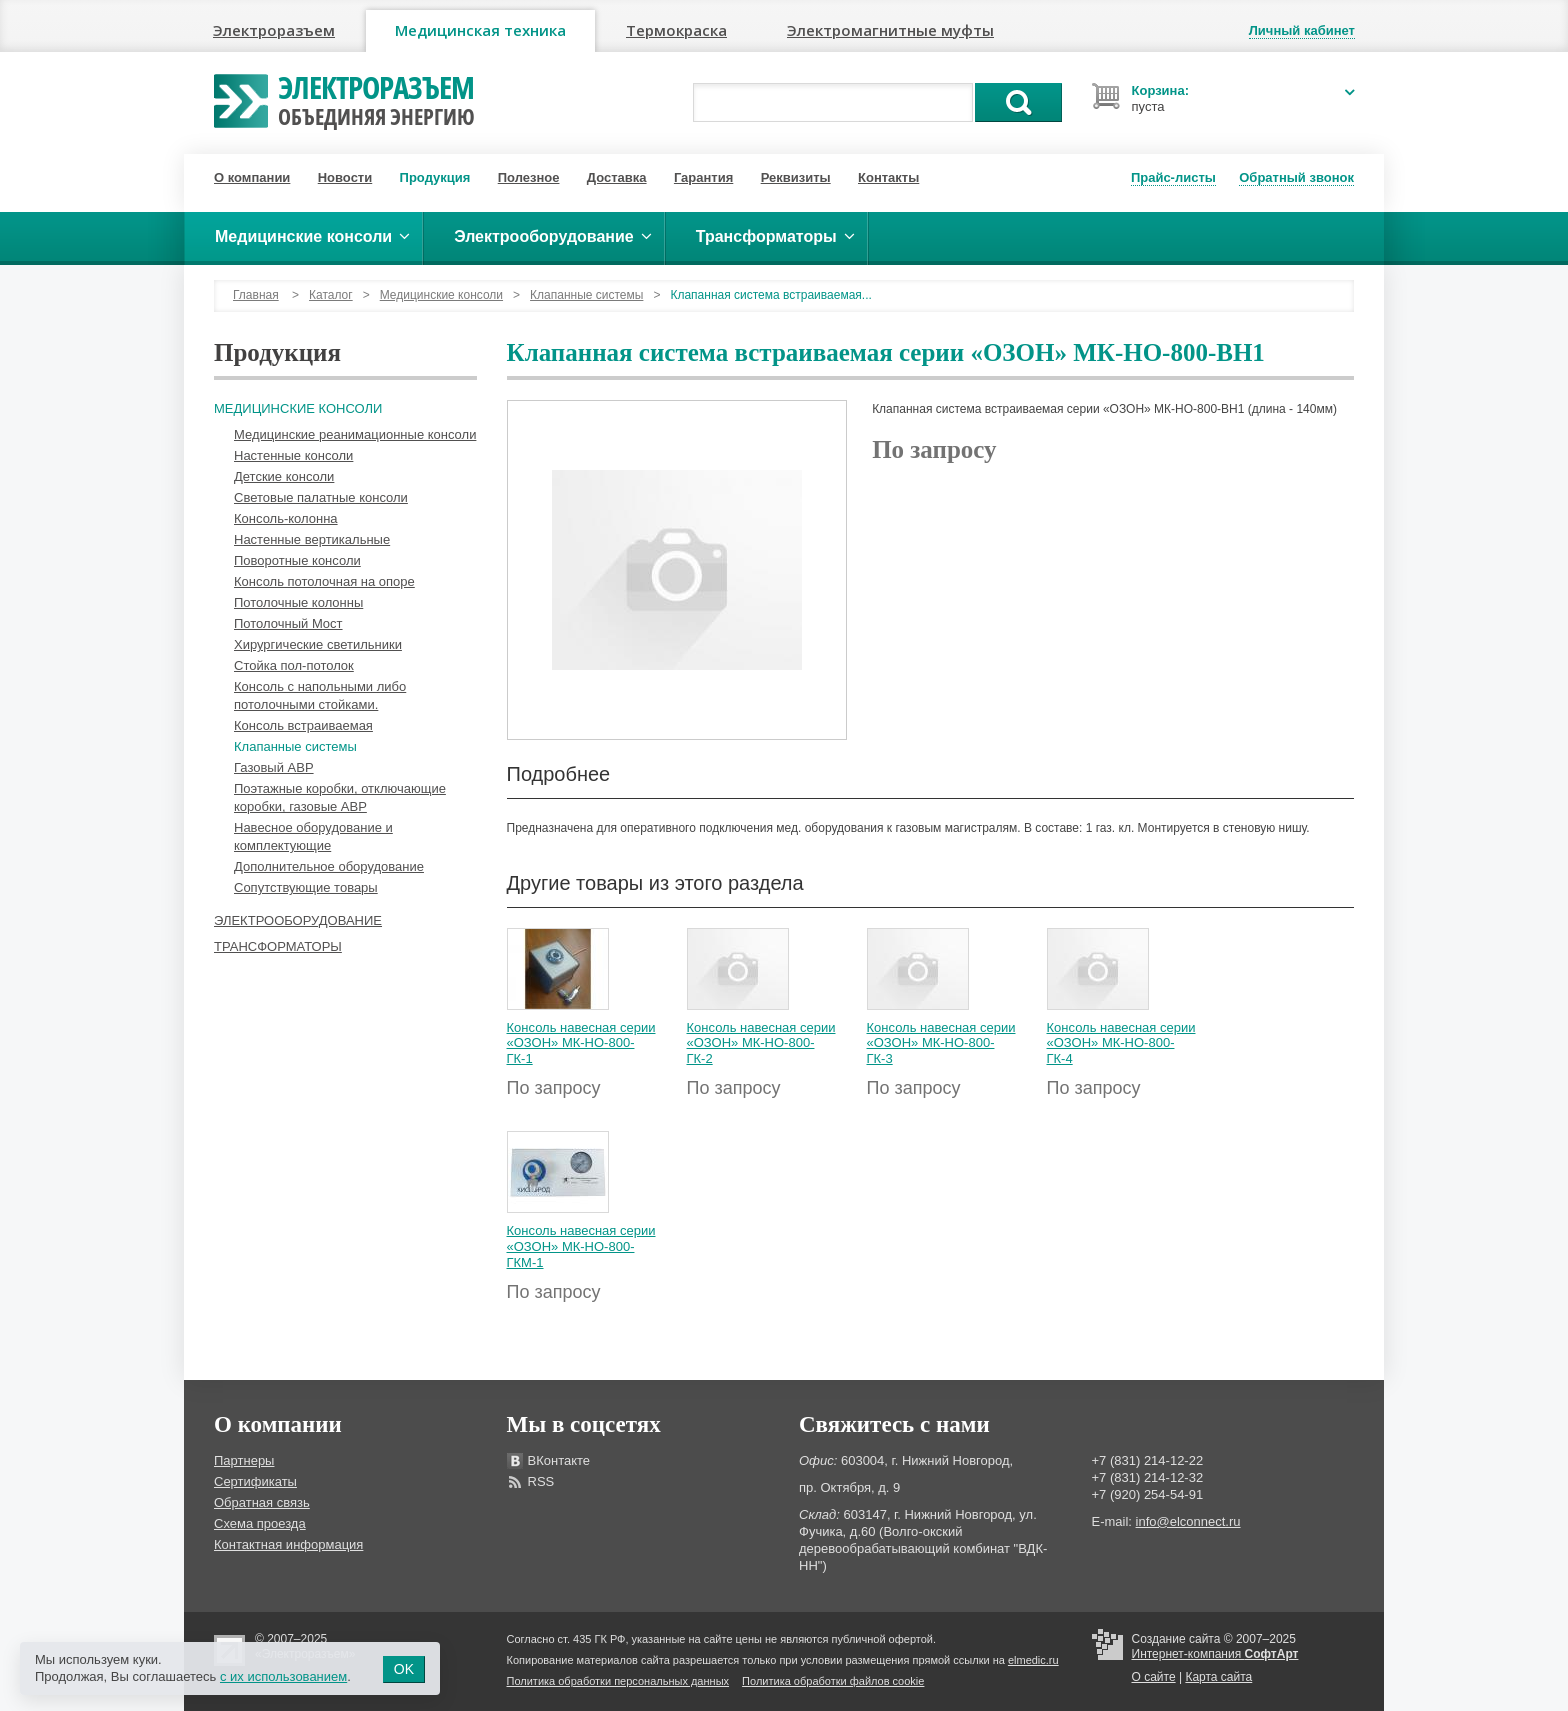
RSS (541, 1481)
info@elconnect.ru (1188, 1521)
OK (404, 1669)
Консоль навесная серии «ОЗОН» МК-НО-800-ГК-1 (581, 1043)
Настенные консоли (293, 455)
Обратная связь (262, 1502)
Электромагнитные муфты (890, 30)
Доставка (617, 177)
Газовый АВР (274, 767)
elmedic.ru (1033, 1660)
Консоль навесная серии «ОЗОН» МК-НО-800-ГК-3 (941, 1043)
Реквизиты (796, 177)
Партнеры (244, 1460)
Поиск (1018, 102)
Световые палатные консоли (321, 497)
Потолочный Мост (288, 623)
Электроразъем (274, 30)
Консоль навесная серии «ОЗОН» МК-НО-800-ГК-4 (1121, 1043)
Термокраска (676, 30)
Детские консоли (284, 476)
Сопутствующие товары (306, 887)
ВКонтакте (559, 1460)
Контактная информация (288, 1544)
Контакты (888, 177)
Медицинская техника (480, 30)
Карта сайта (1218, 1677)
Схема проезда (260, 1523)
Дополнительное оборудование (329, 866)
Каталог (331, 295)
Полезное (529, 177)
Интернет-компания (1215, 1654)
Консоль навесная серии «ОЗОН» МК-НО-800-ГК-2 (761, 1043)
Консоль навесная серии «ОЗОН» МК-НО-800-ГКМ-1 (581, 1246)
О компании (252, 177)
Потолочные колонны (298, 602)
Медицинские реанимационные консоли (355, 434)
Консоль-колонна (286, 518)
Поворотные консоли (297, 560)
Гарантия (703, 177)
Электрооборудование (298, 920)
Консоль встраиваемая (303, 725)
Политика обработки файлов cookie (833, 1681)
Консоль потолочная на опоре (324, 581)
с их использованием (283, 1676)
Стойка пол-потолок (294, 665)
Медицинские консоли (441, 295)
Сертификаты (255, 1481)
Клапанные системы (586, 295)
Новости (345, 177)
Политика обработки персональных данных (618, 1681)
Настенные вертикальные (312, 539)
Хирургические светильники (318, 644)
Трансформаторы (278, 946)
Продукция (435, 177)
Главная (256, 295)
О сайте (1154, 1677)
